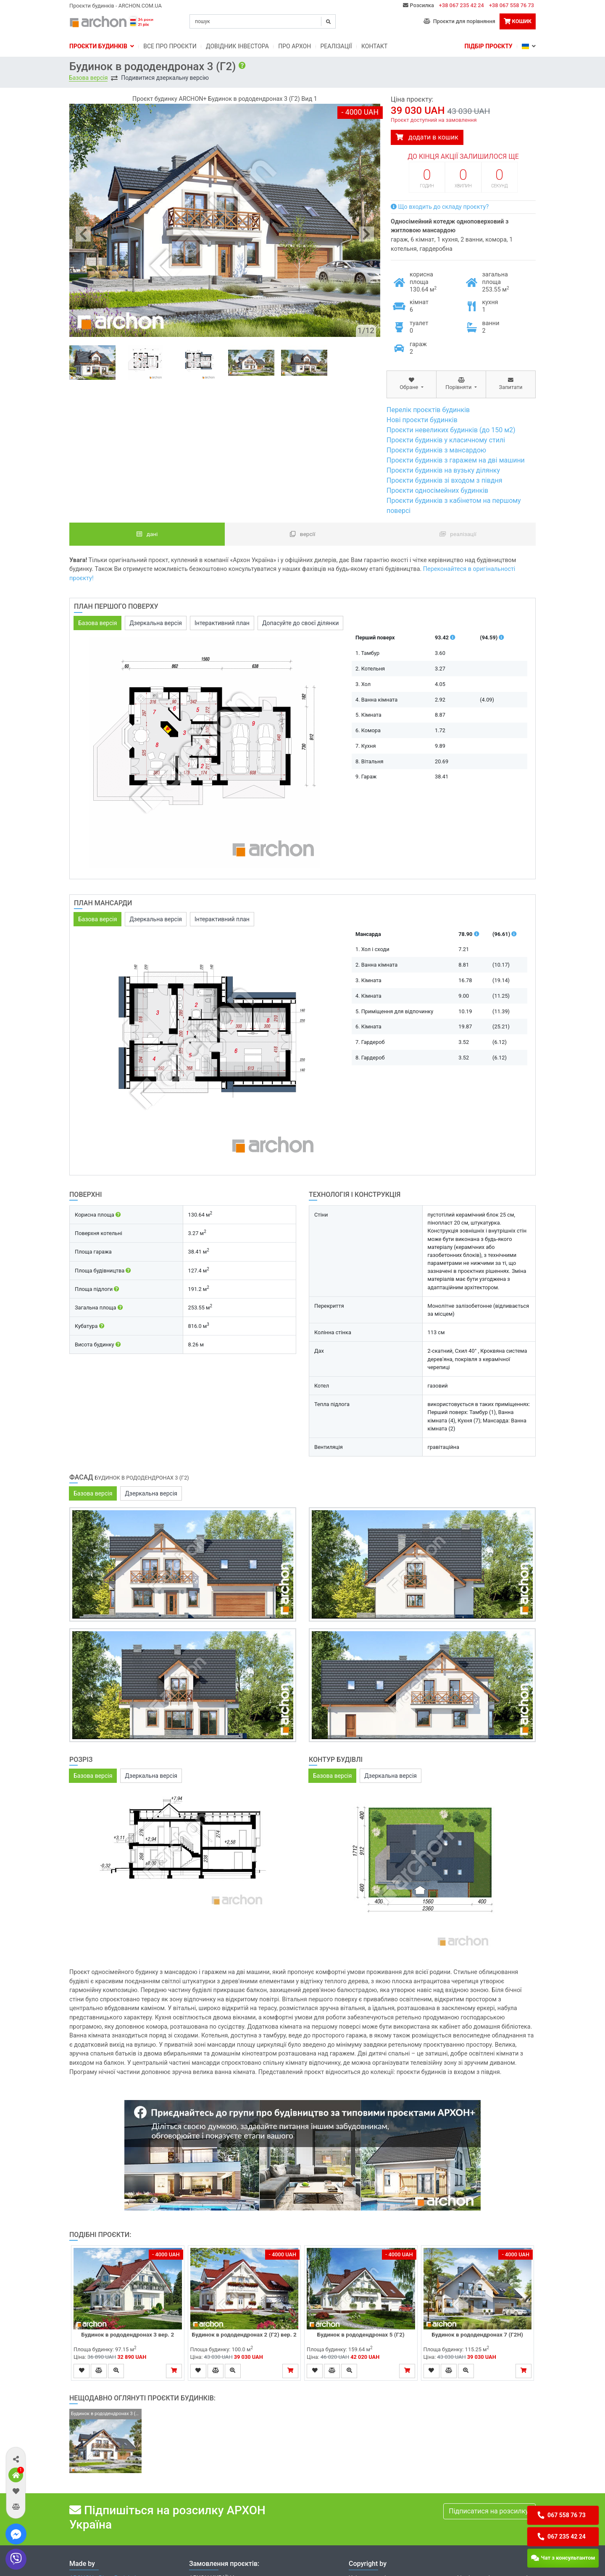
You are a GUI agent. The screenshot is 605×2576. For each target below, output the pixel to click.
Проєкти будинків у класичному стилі (446, 440)
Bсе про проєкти (169, 46)
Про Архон (294, 46)
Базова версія (88, 77)
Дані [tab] (147, 534)
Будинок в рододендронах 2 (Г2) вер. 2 (244, 2334)
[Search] (262, 21)
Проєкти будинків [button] (101, 46)
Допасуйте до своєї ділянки (300, 623)
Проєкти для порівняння (459, 21)
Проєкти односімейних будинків (437, 490)
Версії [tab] (303, 534)
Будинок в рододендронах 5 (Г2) (361, 2334)
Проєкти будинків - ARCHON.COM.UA (115, 6)
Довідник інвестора (237, 46)
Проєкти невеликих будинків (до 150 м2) (451, 430)
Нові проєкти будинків (422, 420)
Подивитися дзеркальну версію (165, 77)
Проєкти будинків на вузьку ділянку (443, 470)
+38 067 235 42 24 (461, 5)
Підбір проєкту (488, 46)
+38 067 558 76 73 (511, 5)
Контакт (374, 46)
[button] (15, 2459)
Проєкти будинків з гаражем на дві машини (456, 460)
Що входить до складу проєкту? (440, 206)
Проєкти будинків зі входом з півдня (444, 480)
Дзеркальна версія (155, 623)
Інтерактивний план (222, 623)
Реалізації (336, 46)
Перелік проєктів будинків (428, 410)
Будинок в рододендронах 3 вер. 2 (127, 2334)
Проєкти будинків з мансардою (436, 450)
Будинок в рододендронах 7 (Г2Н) (477, 2334)
